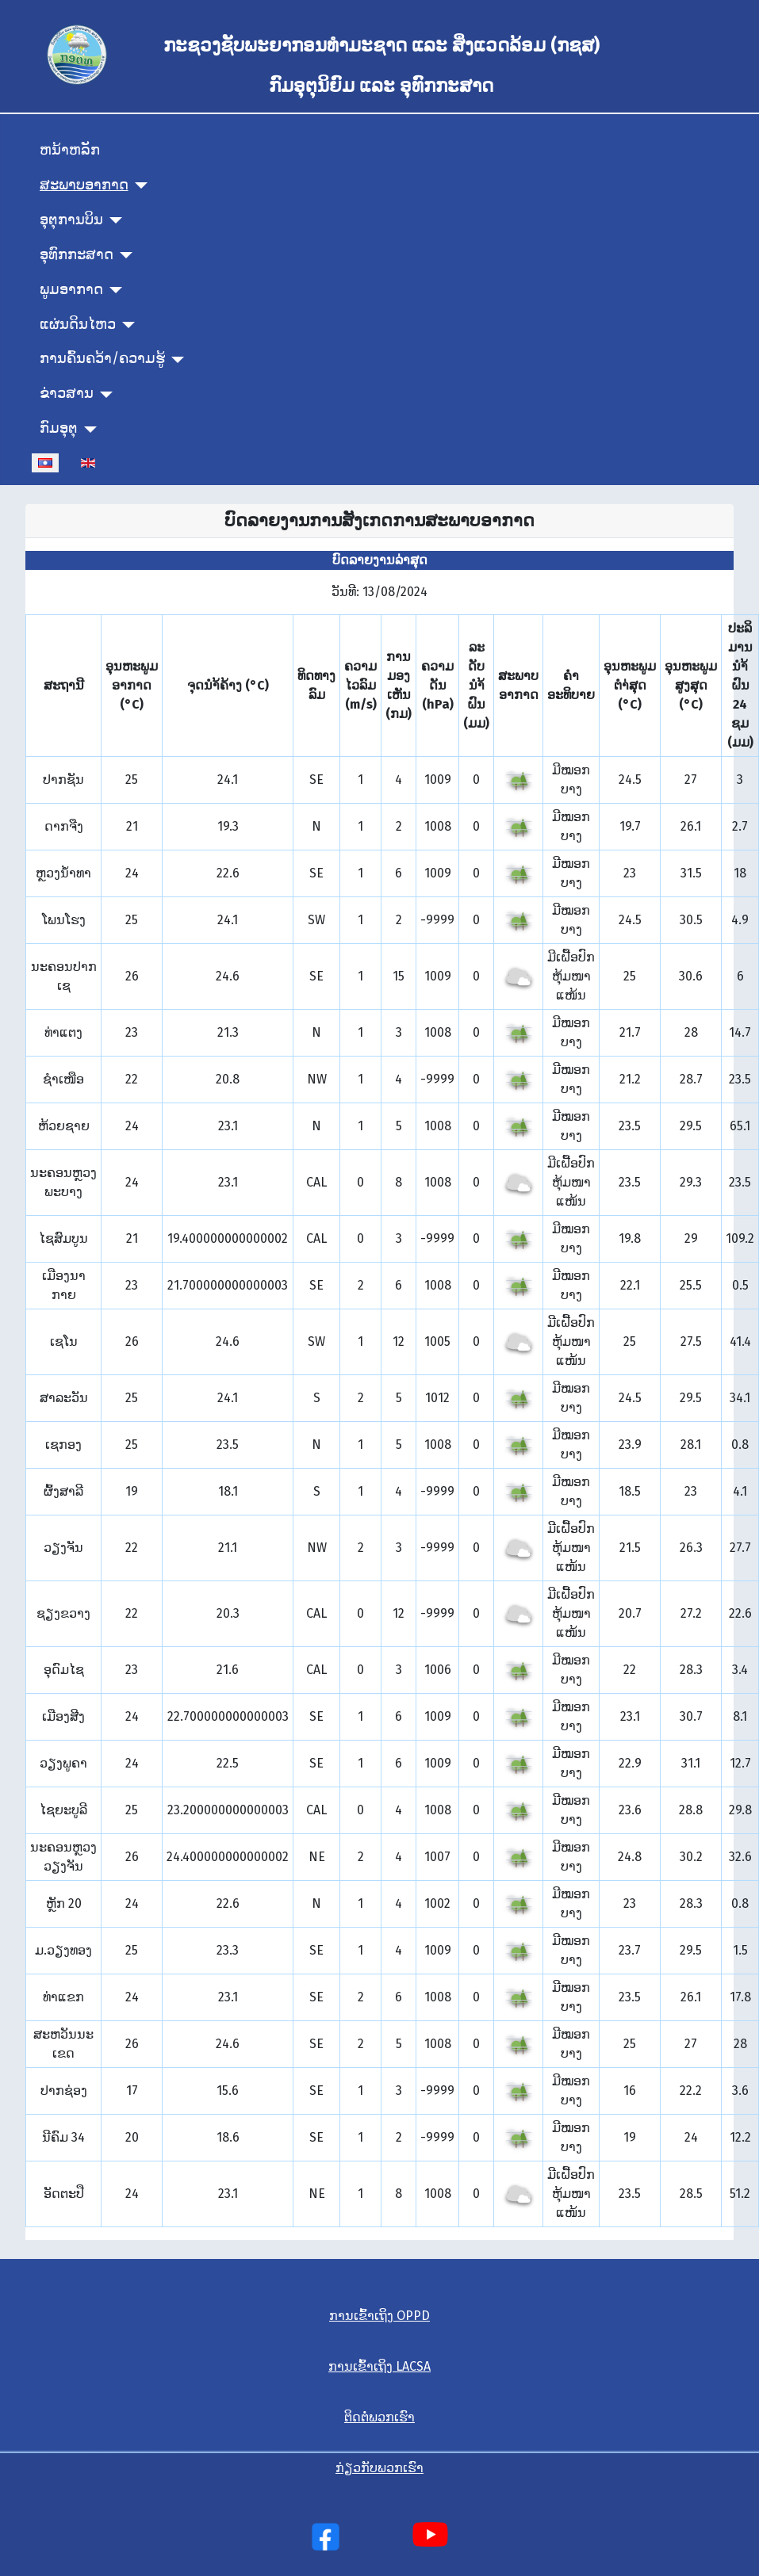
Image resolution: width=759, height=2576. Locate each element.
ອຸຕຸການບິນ (71, 220)
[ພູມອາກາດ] (113, 290)
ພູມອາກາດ (71, 289)
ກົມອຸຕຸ (59, 428)
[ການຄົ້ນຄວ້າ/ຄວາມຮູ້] (175, 360)
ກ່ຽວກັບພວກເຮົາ (379, 2467)
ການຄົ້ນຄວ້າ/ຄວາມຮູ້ (102, 358)
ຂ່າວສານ (67, 393)
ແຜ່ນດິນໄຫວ (78, 324)
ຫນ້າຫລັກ (70, 150)
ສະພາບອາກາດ (84, 185)
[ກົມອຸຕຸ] (88, 429)
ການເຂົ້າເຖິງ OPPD (379, 2315)
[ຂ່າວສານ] (103, 395)
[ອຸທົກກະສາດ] (123, 255)
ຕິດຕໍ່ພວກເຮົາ (379, 2417)
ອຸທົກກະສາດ (76, 255)
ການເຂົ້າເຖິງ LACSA (379, 2366)
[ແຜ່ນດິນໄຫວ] (126, 325)
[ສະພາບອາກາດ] (138, 185)
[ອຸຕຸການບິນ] (113, 220)
